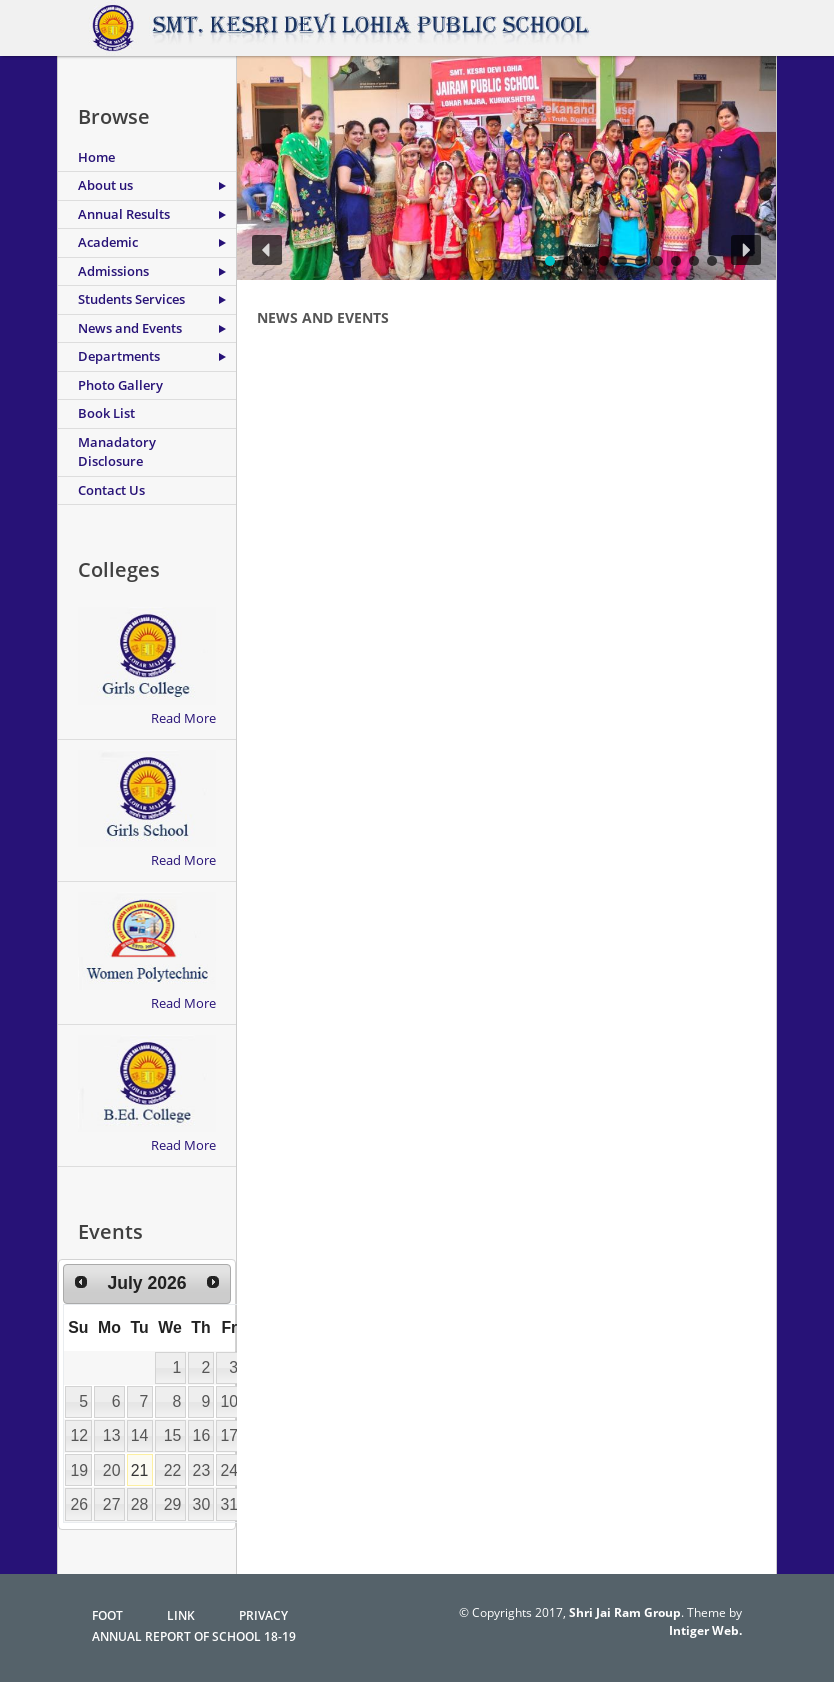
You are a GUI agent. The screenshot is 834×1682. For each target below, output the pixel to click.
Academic (108, 242)
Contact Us (111, 490)
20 (112, 1470)
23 (202, 1470)
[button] (267, 250)
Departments (119, 356)
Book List (106, 413)
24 (230, 1470)
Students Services (131, 299)
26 (79, 1504)
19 (79, 1470)
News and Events (130, 328)
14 (140, 1435)
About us (105, 185)
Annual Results (124, 214)
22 (173, 1470)
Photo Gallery (120, 385)
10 (230, 1401)
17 (230, 1435)
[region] (506, 168)
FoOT (107, 1615)
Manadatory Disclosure (117, 452)
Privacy (263, 1615)
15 (173, 1435)
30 (202, 1504)
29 (173, 1504)
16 (202, 1435)
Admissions (113, 271)
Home (96, 157)
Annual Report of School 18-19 (194, 1636)
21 (140, 1470)
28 (140, 1504)
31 (230, 1504)
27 (112, 1504)
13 (112, 1435)
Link (181, 1615)
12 (79, 1435)
